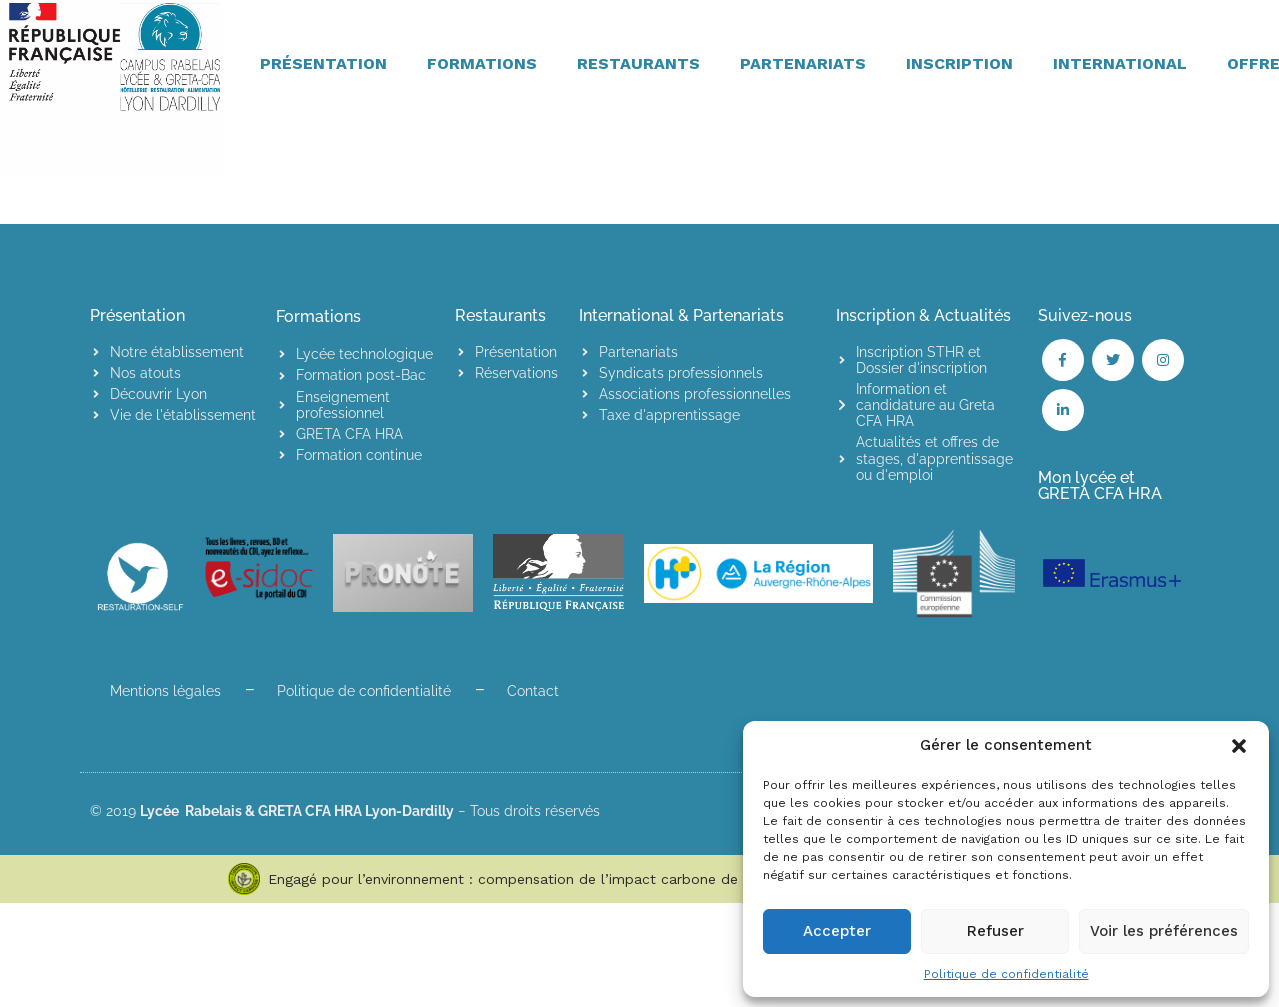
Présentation (137, 315)
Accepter (837, 931)
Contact (533, 691)
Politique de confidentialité (1006, 974)
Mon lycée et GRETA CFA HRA (1100, 485)
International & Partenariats (681, 315)
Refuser (995, 931)
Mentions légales (165, 691)
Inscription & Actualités (923, 315)
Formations (318, 316)
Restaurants (500, 315)
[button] (1239, 746)
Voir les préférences (1164, 931)
